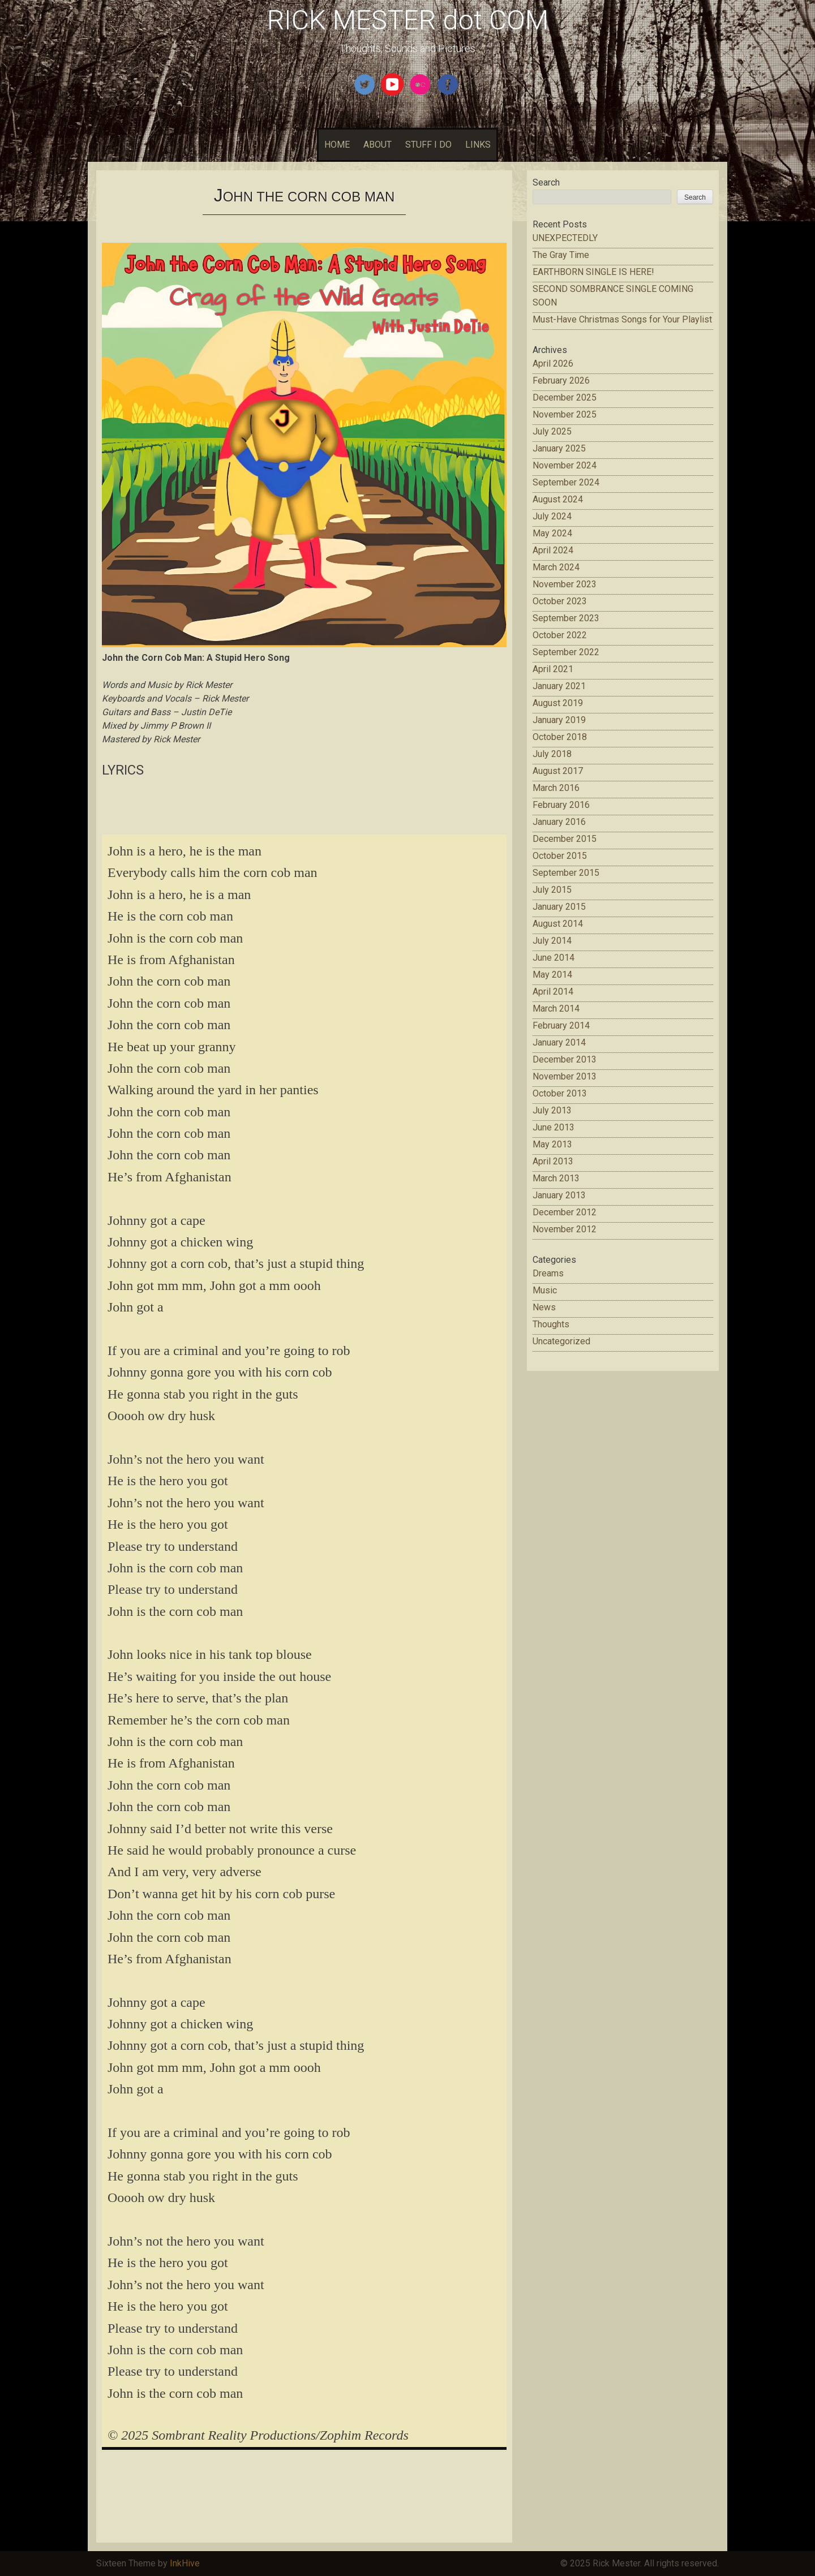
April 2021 (553, 669)
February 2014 (561, 1025)
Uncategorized (561, 1341)
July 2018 (552, 754)
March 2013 (556, 1178)
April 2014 (553, 991)
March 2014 (556, 1008)
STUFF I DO (428, 144)
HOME (337, 144)
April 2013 (553, 1161)
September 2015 (566, 872)
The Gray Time (561, 255)
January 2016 (559, 821)
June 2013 (553, 1127)
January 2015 (559, 906)
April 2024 (553, 550)
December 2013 (565, 1059)
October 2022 (560, 635)
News (544, 1307)
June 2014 (553, 957)
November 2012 (565, 1229)
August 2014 (558, 923)
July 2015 (552, 889)
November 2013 (565, 1076)
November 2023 (565, 584)
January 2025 (559, 448)
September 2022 (566, 652)
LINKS (478, 144)
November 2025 (565, 414)
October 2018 (560, 737)
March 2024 (556, 567)
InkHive (185, 2563)
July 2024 (552, 516)
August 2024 (558, 499)
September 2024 (566, 482)
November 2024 (565, 465)
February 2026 (561, 380)
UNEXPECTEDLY (565, 238)
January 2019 (559, 720)
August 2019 (558, 703)
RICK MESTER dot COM (407, 20)
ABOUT (377, 144)
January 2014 (559, 1042)
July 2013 (552, 1110)
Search (546, 182)
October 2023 (560, 601)
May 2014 (552, 974)
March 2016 (556, 787)
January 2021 (559, 686)
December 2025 (565, 397)
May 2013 (552, 1144)
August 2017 (558, 771)
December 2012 (565, 1212)
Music (545, 1290)
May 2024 (552, 533)
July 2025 (552, 431)
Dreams (548, 1273)
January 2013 (559, 1195)
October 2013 (560, 1093)
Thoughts (551, 1324)
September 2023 (566, 618)
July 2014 (552, 940)
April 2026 (553, 363)
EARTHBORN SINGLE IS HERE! (593, 271)
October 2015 (560, 855)
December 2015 (565, 838)
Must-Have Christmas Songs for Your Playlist (622, 319)
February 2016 (561, 804)
